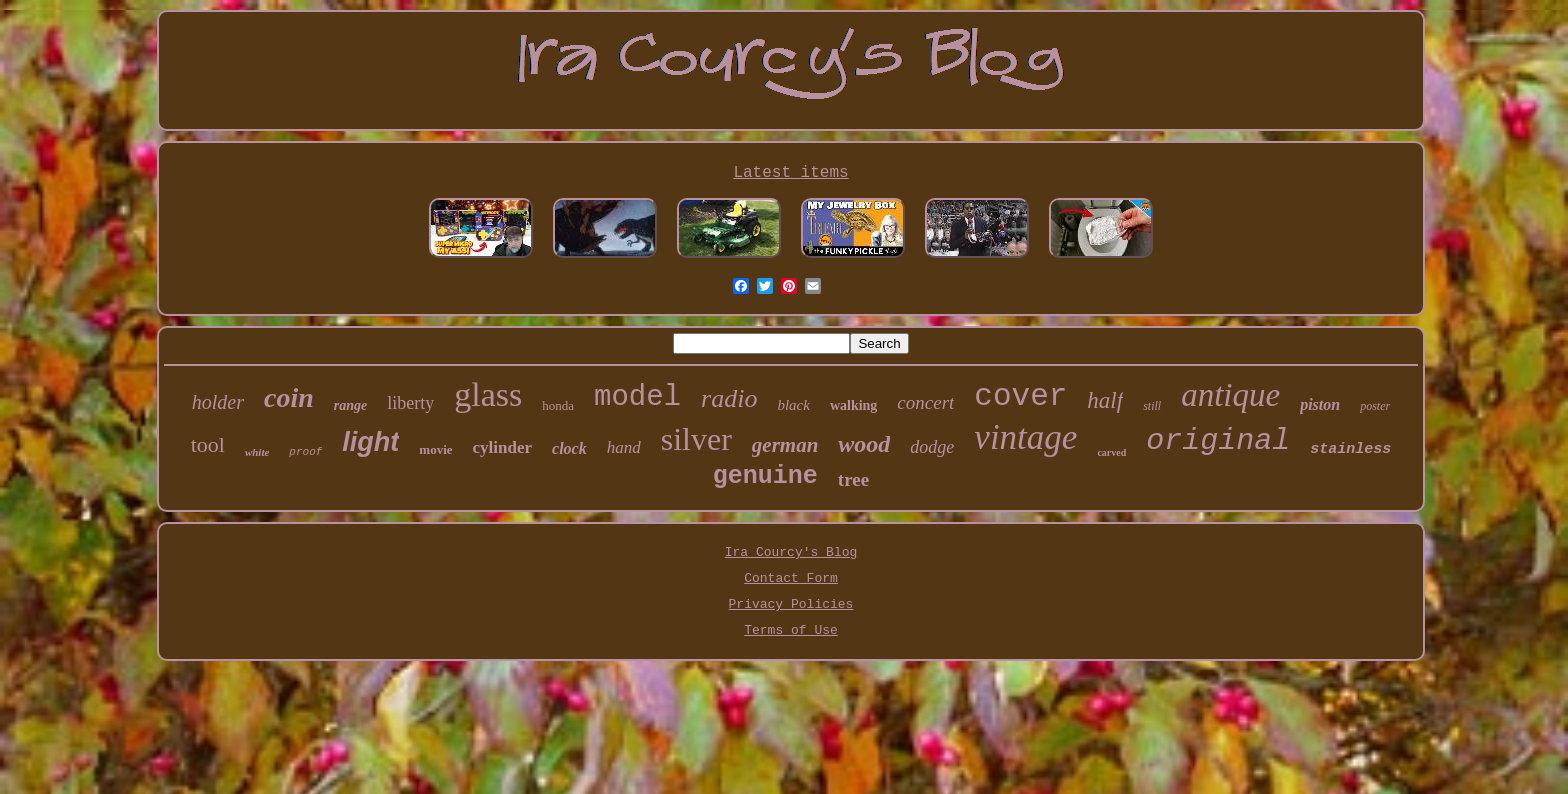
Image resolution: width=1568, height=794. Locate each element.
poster (1375, 406)
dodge (932, 447)
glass (488, 394)
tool (208, 444)
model (637, 397)
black (793, 405)
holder (218, 402)
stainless (1350, 449)
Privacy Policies (791, 604)
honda (558, 405)
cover (1020, 396)
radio (729, 398)
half (1105, 400)
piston (1320, 404)
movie (435, 449)
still (1152, 406)
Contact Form (791, 578)
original (1218, 441)
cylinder (503, 447)
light (370, 442)
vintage (1025, 437)
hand (624, 447)
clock (569, 448)
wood (864, 444)
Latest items (790, 173)
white (257, 452)
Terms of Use (791, 630)
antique (1230, 395)
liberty (410, 403)
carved (1111, 452)
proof (305, 452)
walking (853, 405)
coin (289, 397)
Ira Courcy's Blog (791, 552)
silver (696, 439)
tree (853, 479)
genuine (765, 476)
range (350, 405)
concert (925, 402)
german (785, 445)
